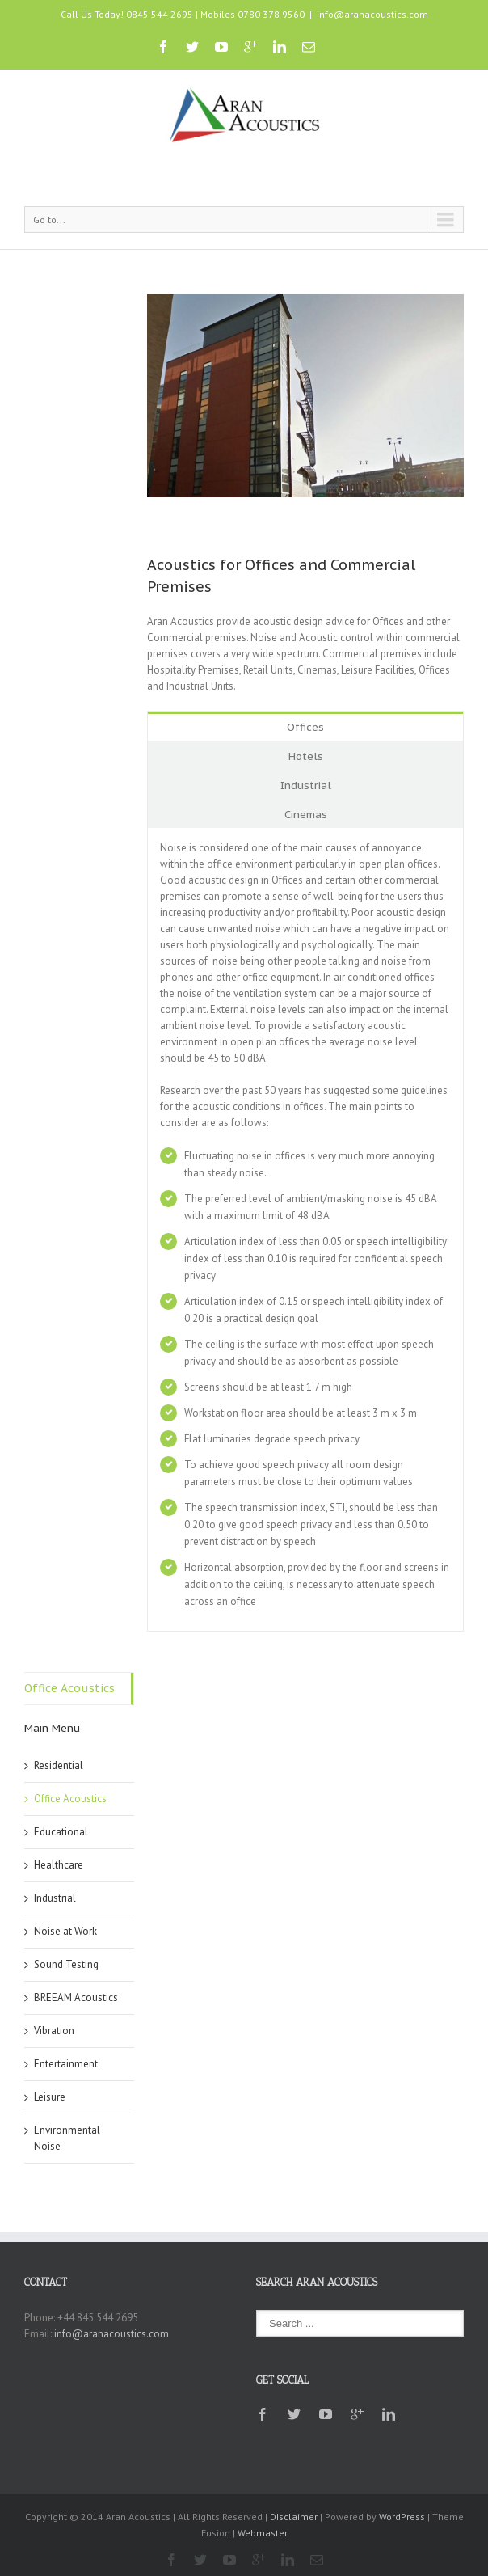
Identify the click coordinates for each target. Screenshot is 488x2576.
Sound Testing (66, 1964)
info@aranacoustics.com (372, 14)
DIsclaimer (294, 2517)
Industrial (305, 785)
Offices (305, 727)
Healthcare (58, 1865)
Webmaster (263, 2533)
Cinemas (305, 814)
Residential (58, 1765)
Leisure (49, 2097)
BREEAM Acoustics (76, 1997)
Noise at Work (65, 1931)
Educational (61, 1832)
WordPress (402, 2517)
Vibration (54, 2031)
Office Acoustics (69, 1688)
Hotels (305, 756)
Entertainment (66, 2064)
